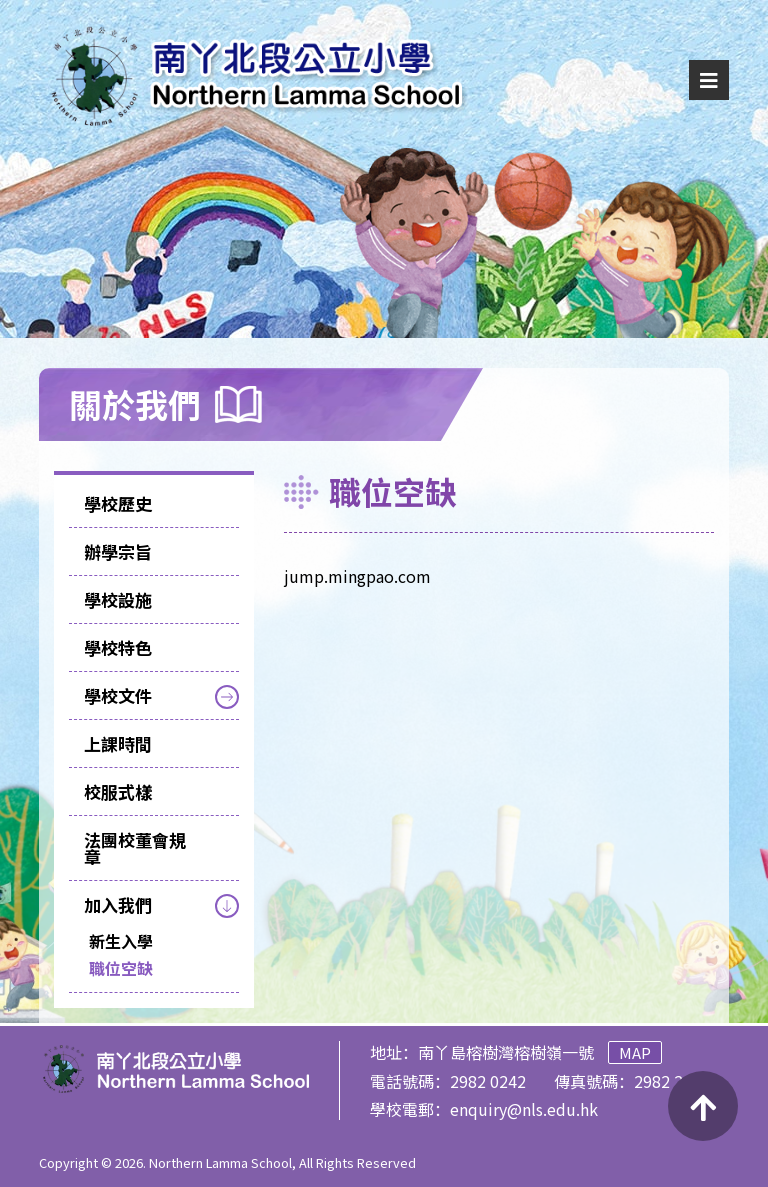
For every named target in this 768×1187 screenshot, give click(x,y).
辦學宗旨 (118, 551)
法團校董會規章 (135, 848)
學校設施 (118, 599)
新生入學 (121, 941)
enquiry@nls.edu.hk (524, 1109)
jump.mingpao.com (357, 576)
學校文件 (118, 695)
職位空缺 (121, 968)
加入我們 (118, 904)
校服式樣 (118, 791)
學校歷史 (118, 503)
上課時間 (118, 743)
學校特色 (118, 647)
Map (635, 1052)
